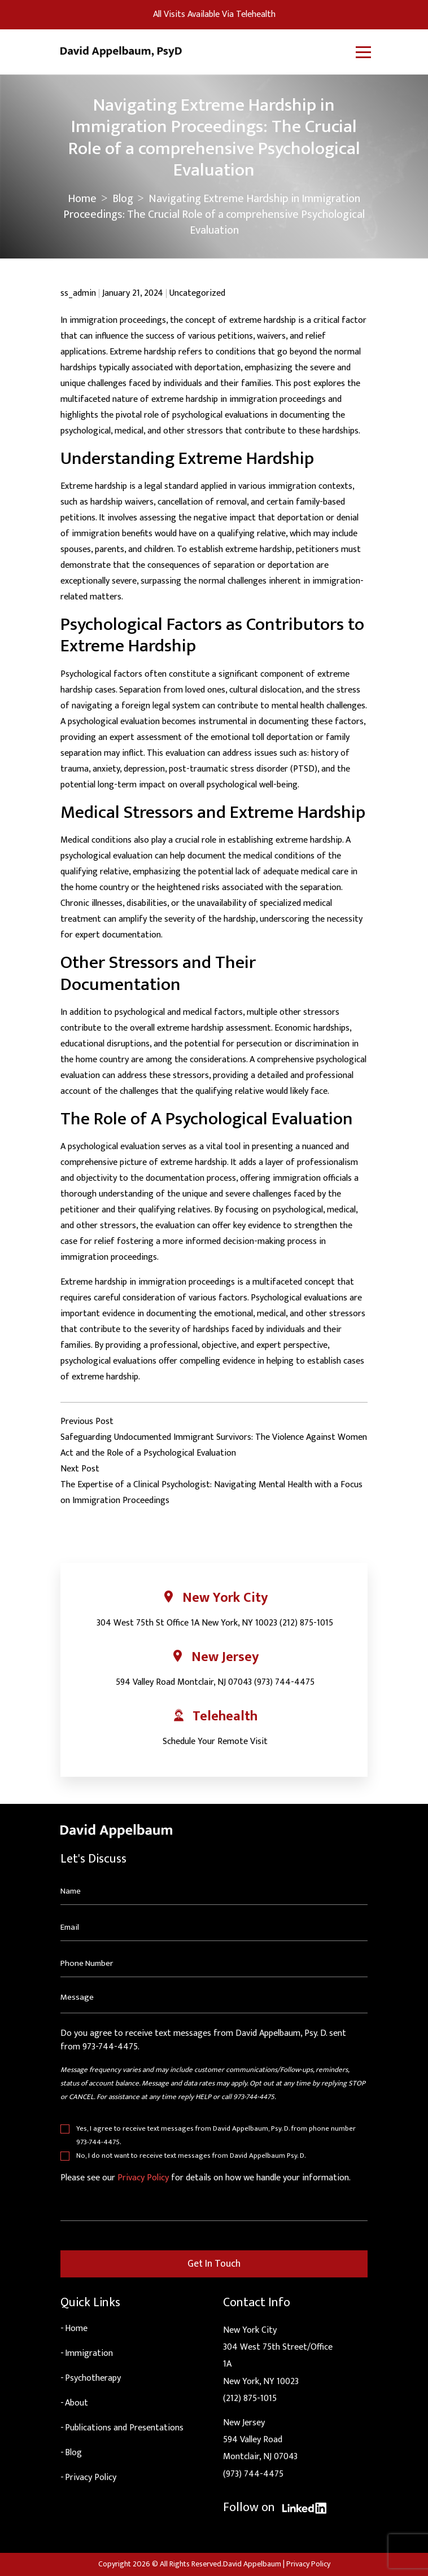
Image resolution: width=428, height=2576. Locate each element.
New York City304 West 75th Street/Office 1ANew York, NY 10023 (278, 2356)
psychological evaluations (220, 415)
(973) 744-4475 (284, 1682)
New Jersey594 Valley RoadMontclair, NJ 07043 (260, 2440)
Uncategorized (197, 293)
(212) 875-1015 (306, 1623)
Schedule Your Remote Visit (215, 1741)
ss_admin (78, 293)
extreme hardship (193, 1162)
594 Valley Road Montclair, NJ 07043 (184, 1682)
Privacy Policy (143, 2177)
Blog (122, 198)
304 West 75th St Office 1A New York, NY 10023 (187, 1623)
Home (82, 198)
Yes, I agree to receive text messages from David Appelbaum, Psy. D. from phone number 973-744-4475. (216, 2135)
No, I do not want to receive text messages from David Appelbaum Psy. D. (191, 2155)
